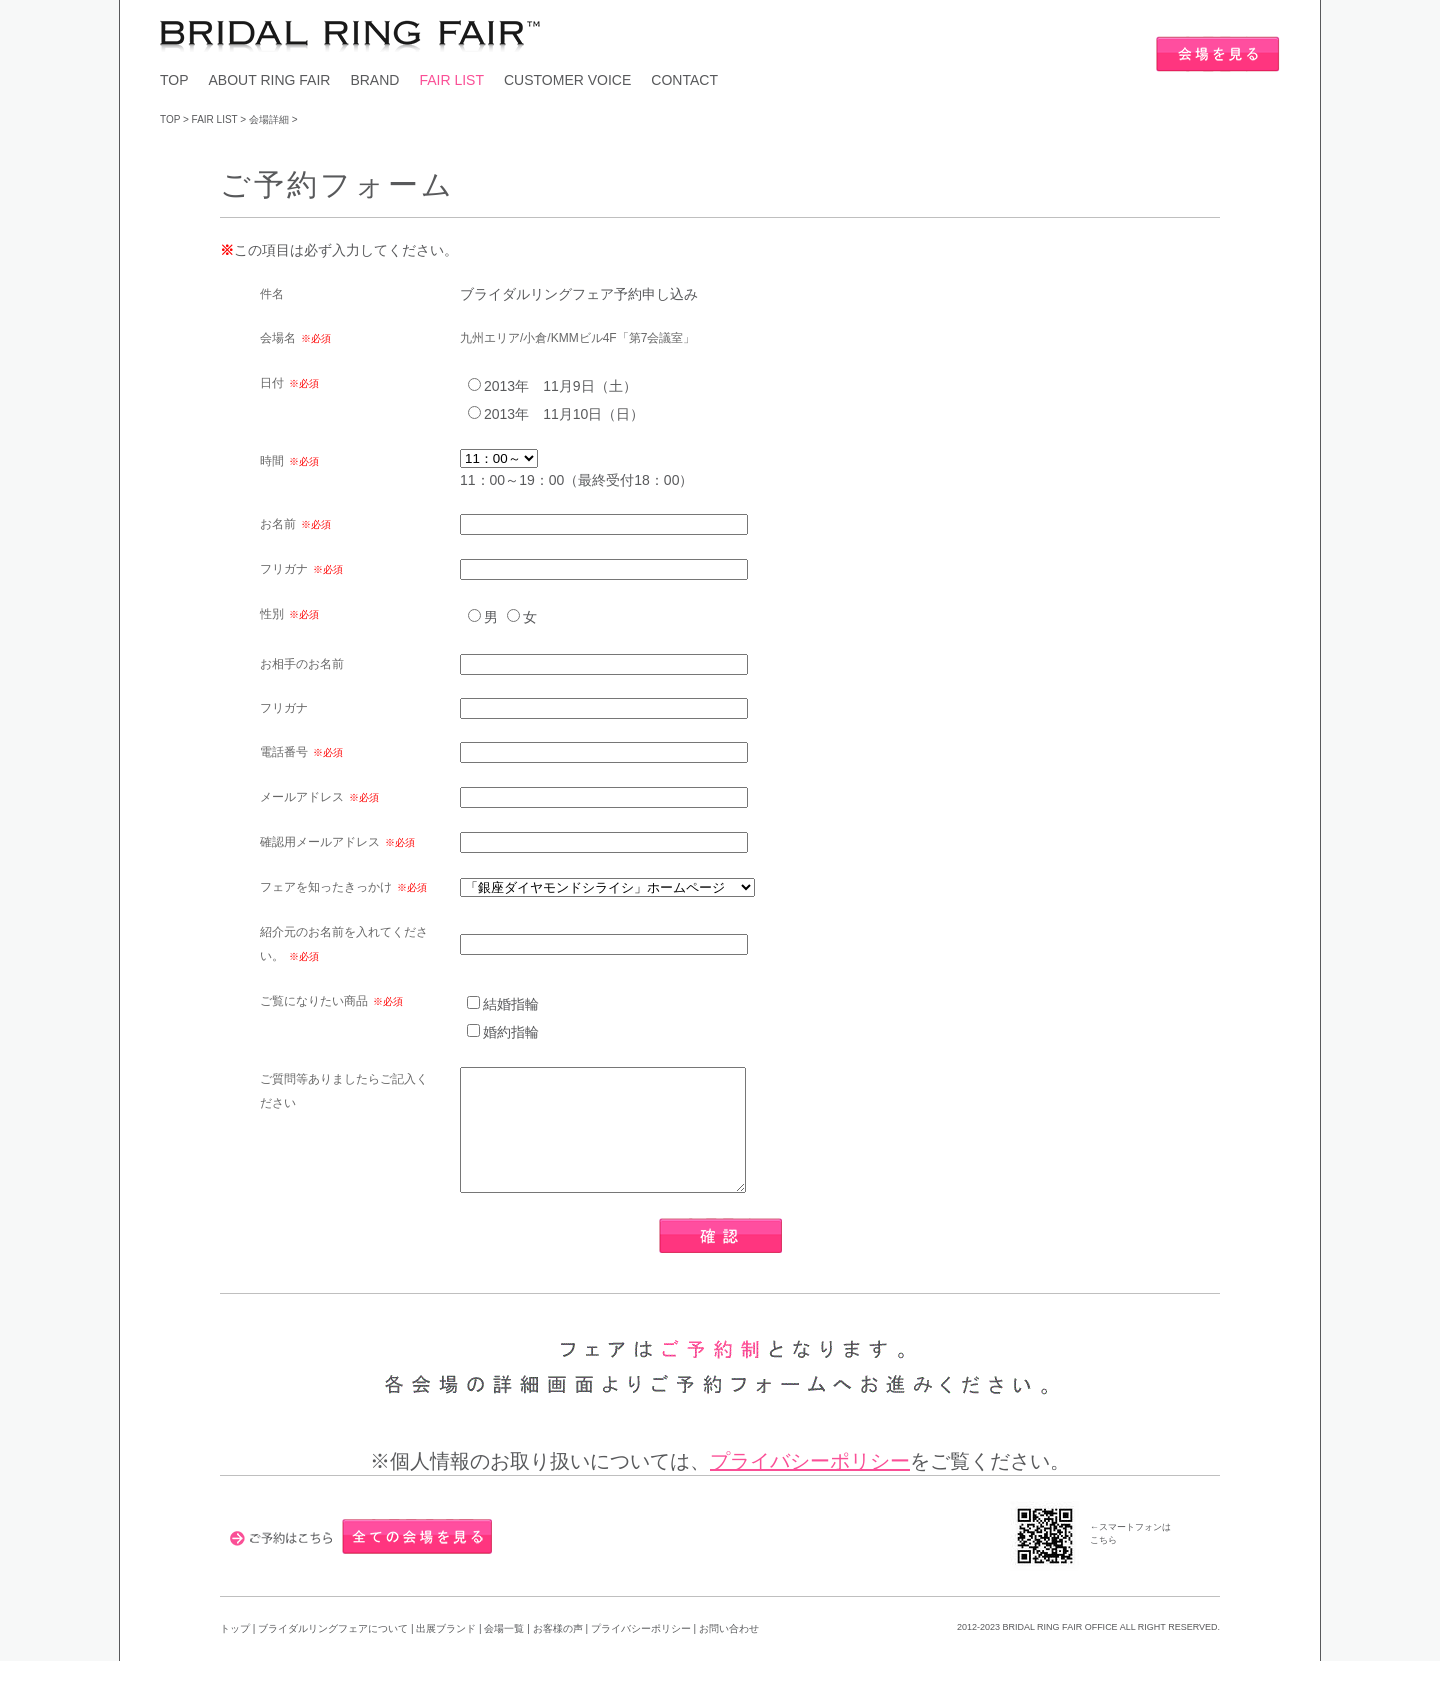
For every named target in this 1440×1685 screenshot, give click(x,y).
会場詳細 (269, 119)
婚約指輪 (511, 1032)
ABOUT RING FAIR (270, 80)
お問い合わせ (729, 1652)
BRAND (374, 80)
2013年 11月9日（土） (560, 386)
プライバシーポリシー (810, 1485)
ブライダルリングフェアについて (333, 1652)
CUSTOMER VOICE (567, 80)
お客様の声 (559, 1652)
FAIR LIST (451, 80)
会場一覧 (504, 1652)
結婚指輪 (511, 1004)
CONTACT (684, 80)
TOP (174, 80)
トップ (235, 1652)
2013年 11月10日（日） (564, 414)
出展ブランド (446, 1652)
